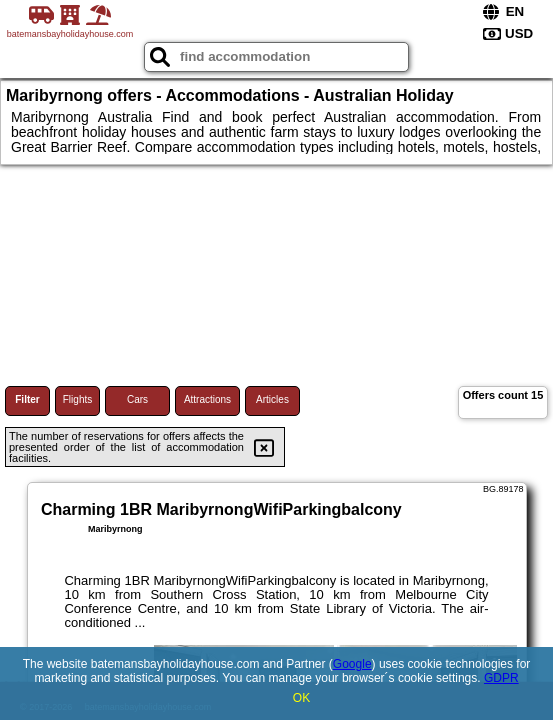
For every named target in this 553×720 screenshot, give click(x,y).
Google (352, 664)
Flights (77, 399)
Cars (137, 399)
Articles (272, 399)
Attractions (207, 399)
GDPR (501, 678)
